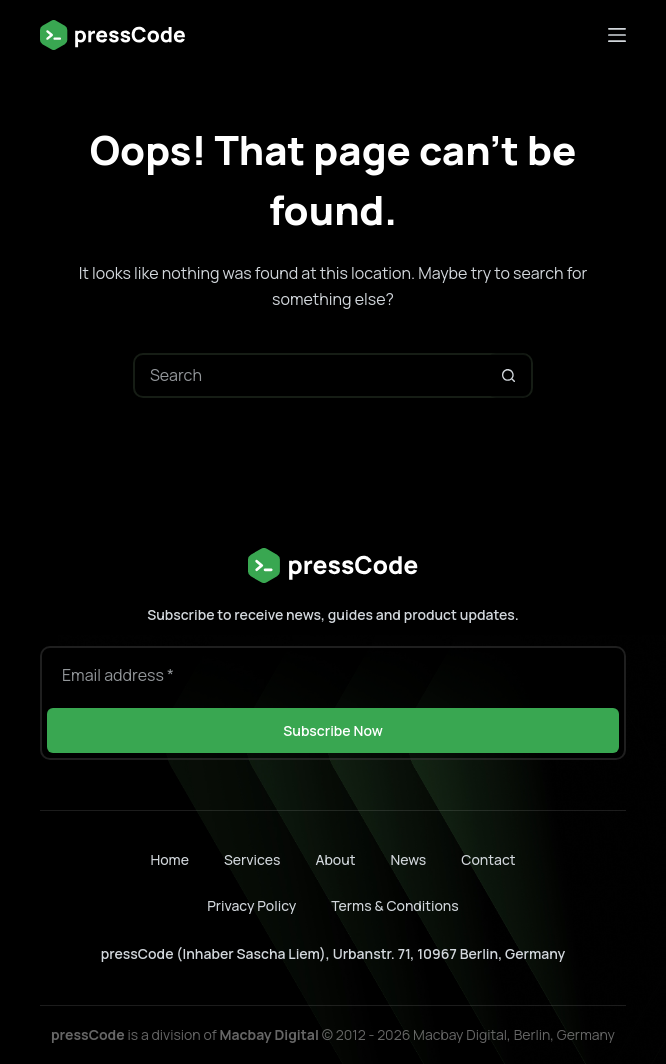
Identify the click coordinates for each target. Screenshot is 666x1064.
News (408, 860)
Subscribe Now (332, 730)
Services (252, 860)
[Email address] (333, 675)
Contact (488, 860)
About (335, 860)
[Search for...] (310, 375)
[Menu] (617, 35)
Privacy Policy (251, 905)
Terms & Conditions (394, 905)
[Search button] (508, 375)
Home (169, 860)
